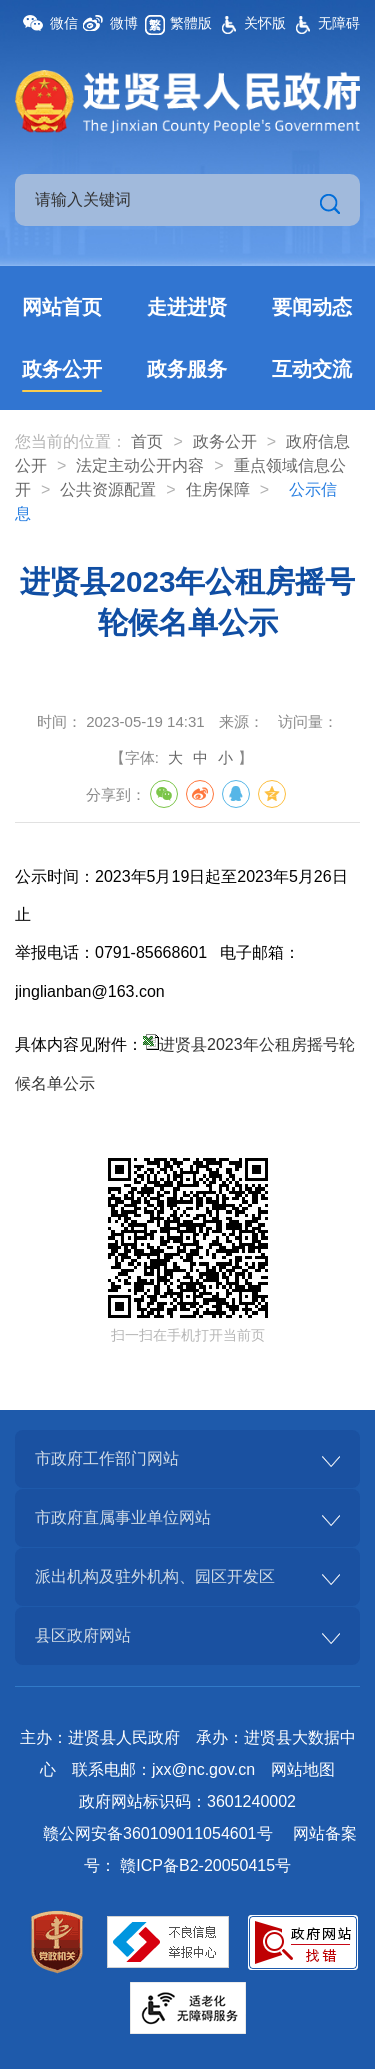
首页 (147, 441)
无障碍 (339, 23)
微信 (64, 23)
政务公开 (62, 369)
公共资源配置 (108, 489)
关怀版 (265, 23)
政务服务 (187, 369)
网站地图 (303, 1769)
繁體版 (191, 23)
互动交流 (312, 369)
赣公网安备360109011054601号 (157, 1833)
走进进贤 (187, 307)
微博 (124, 23)
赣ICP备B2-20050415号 (205, 1865)
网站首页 (62, 307)
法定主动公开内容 (140, 465)
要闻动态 (312, 307)
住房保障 (218, 489)
